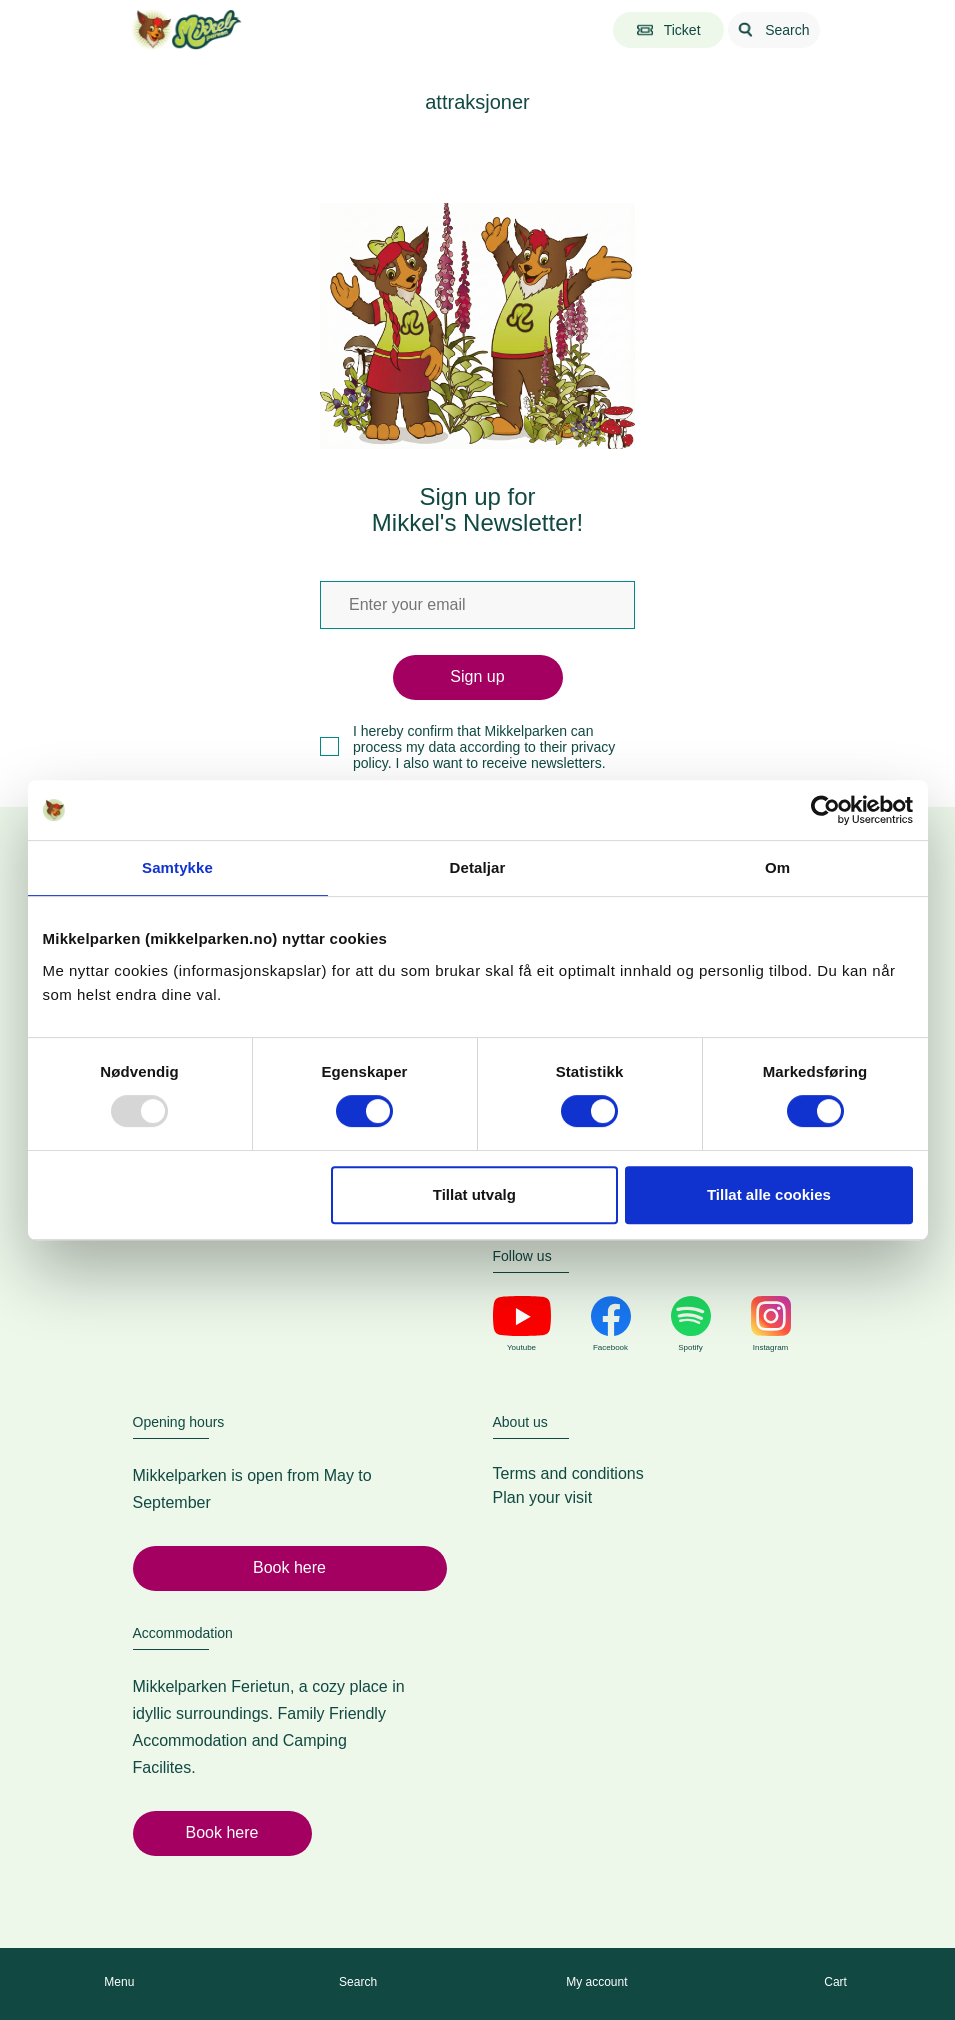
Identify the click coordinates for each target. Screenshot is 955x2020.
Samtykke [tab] (177, 867)
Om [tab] (777, 867)
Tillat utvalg (474, 1194)
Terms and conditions (568, 1473)
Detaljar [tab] (478, 867)
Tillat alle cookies (769, 1194)
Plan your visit (543, 1497)
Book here (289, 1567)
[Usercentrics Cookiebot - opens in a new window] (825, 810)
